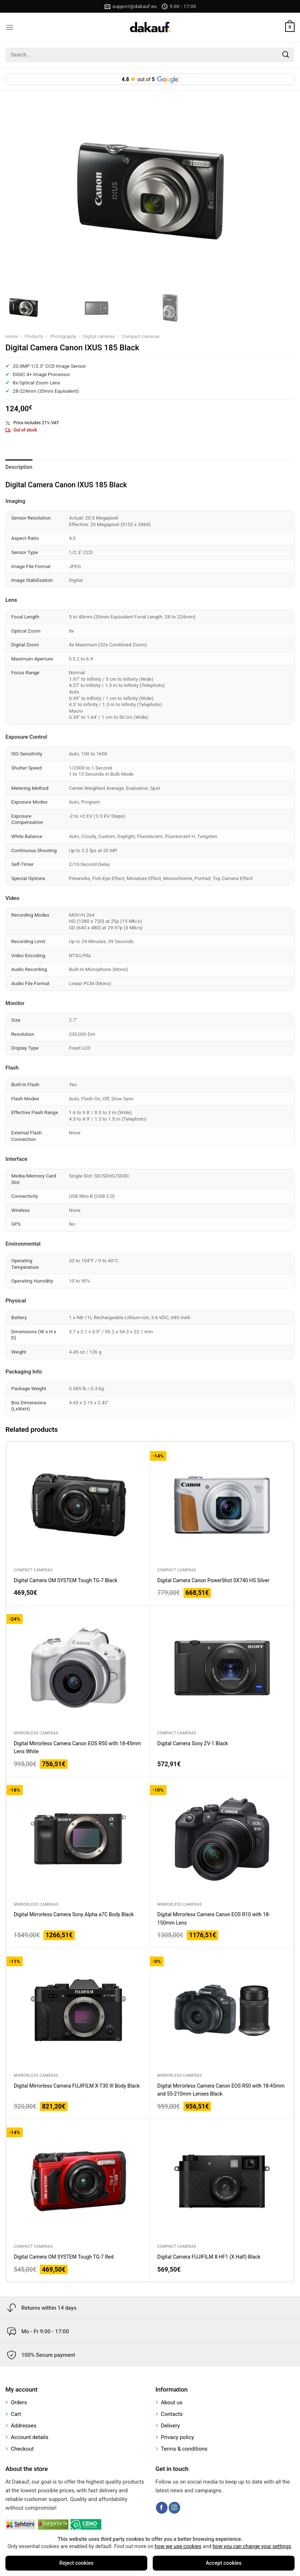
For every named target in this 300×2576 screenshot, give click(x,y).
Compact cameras (141, 336)
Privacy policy (177, 2437)
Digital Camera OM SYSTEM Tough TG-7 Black (65, 1580)
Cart (16, 2414)
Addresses (24, 2425)
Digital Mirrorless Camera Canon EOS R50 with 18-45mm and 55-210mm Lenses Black (221, 2090)
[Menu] (9, 27)
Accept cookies (224, 2563)
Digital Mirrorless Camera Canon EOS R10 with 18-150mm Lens (213, 1918)
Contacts (172, 2414)
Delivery (170, 2425)
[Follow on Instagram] (174, 2507)
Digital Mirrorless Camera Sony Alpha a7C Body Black (74, 1914)
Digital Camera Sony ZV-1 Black (192, 1743)
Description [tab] (19, 467)
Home (11, 336)
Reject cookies (76, 2563)
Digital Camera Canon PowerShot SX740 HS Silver (213, 1580)
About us (172, 2402)
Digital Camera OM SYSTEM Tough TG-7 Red (64, 2257)
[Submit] (286, 54)
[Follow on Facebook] (162, 2507)
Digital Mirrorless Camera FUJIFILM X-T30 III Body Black (77, 2086)
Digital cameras (99, 336)
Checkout (22, 2449)
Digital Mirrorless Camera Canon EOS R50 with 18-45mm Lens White (77, 1747)
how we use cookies (178, 2546)
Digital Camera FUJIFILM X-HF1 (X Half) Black (209, 2257)
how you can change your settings (251, 2546)
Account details (29, 2437)
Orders (19, 2402)
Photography (63, 336)
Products (34, 336)
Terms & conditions (184, 2449)
